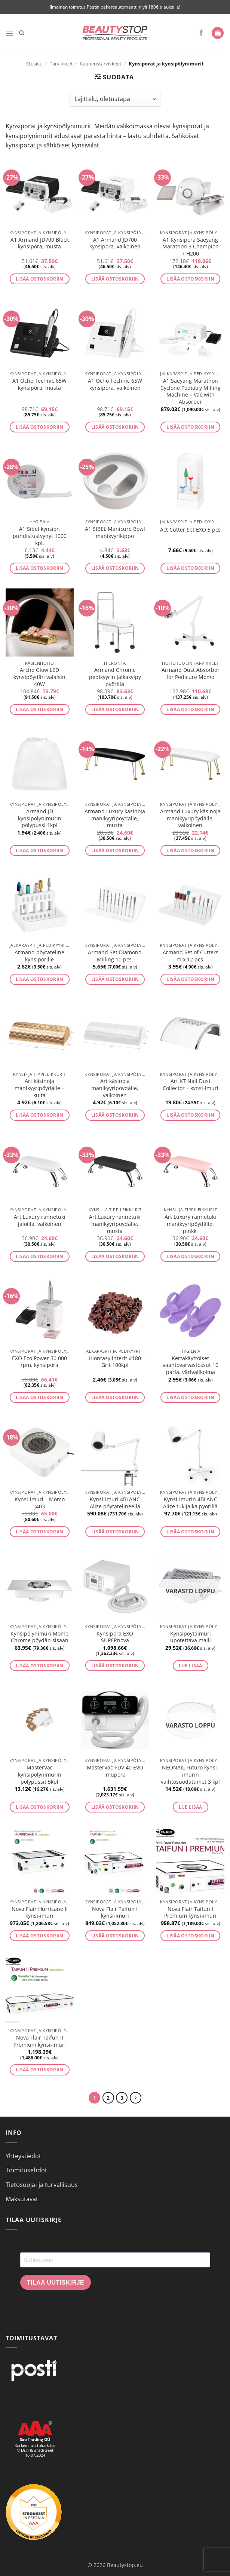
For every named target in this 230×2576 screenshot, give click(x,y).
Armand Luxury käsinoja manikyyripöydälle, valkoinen (190, 818)
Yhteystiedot (23, 2157)
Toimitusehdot (26, 2171)
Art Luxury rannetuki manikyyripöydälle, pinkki (190, 1224)
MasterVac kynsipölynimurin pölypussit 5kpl (39, 1774)
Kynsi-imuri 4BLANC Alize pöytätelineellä (115, 1503)
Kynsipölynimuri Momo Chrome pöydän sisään (39, 1637)
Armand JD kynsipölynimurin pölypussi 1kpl (39, 818)
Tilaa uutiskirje (56, 2283)
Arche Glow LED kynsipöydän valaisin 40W (39, 677)
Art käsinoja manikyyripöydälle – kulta (39, 1088)
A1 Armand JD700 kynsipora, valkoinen (115, 243)
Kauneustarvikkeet (101, 63)
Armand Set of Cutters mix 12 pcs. (190, 956)
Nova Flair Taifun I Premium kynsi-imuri (190, 1912)
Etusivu (34, 63)
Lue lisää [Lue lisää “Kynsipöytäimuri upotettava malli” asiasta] (190, 1665)
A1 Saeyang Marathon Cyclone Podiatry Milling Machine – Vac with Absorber (190, 391)
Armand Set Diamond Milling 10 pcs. (115, 956)
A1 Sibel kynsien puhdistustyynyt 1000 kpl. (40, 536)
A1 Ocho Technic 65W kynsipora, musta (39, 384)
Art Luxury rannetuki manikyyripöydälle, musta (115, 1224)
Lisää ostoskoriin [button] (40, 279)
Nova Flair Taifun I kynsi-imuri (115, 1912)
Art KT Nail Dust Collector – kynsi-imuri (190, 1085)
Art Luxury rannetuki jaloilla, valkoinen (39, 1220)
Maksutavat (22, 2200)
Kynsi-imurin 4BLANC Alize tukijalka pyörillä (190, 1503)
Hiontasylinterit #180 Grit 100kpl (115, 1362)
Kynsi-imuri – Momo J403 (40, 1503)
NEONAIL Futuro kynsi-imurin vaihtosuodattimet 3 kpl (190, 1774)
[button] (10, 33)
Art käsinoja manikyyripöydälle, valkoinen (114, 1088)
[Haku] (22, 33)
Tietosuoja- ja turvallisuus (42, 2185)
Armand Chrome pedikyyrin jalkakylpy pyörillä (115, 677)
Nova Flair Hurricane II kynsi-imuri (40, 1912)
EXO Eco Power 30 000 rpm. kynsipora (39, 1362)
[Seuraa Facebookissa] (201, 33)
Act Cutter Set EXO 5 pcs (190, 529)
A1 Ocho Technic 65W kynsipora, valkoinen (115, 384)
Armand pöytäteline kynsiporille (39, 956)
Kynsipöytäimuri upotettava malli (190, 1637)
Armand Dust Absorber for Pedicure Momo (191, 673)
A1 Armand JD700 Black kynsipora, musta (39, 243)
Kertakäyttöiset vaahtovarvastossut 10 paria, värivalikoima (190, 1365)
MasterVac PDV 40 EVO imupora (115, 1771)
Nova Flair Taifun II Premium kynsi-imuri (39, 2041)
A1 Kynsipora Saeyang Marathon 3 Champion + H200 (190, 246)
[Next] (137, 2098)
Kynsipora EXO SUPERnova (114, 1637)
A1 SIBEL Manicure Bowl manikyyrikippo (115, 532)
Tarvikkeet (61, 63)
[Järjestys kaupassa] (115, 99)
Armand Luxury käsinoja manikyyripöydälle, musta (115, 818)
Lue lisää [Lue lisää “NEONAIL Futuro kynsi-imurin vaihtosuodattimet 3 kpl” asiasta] (190, 1807)
